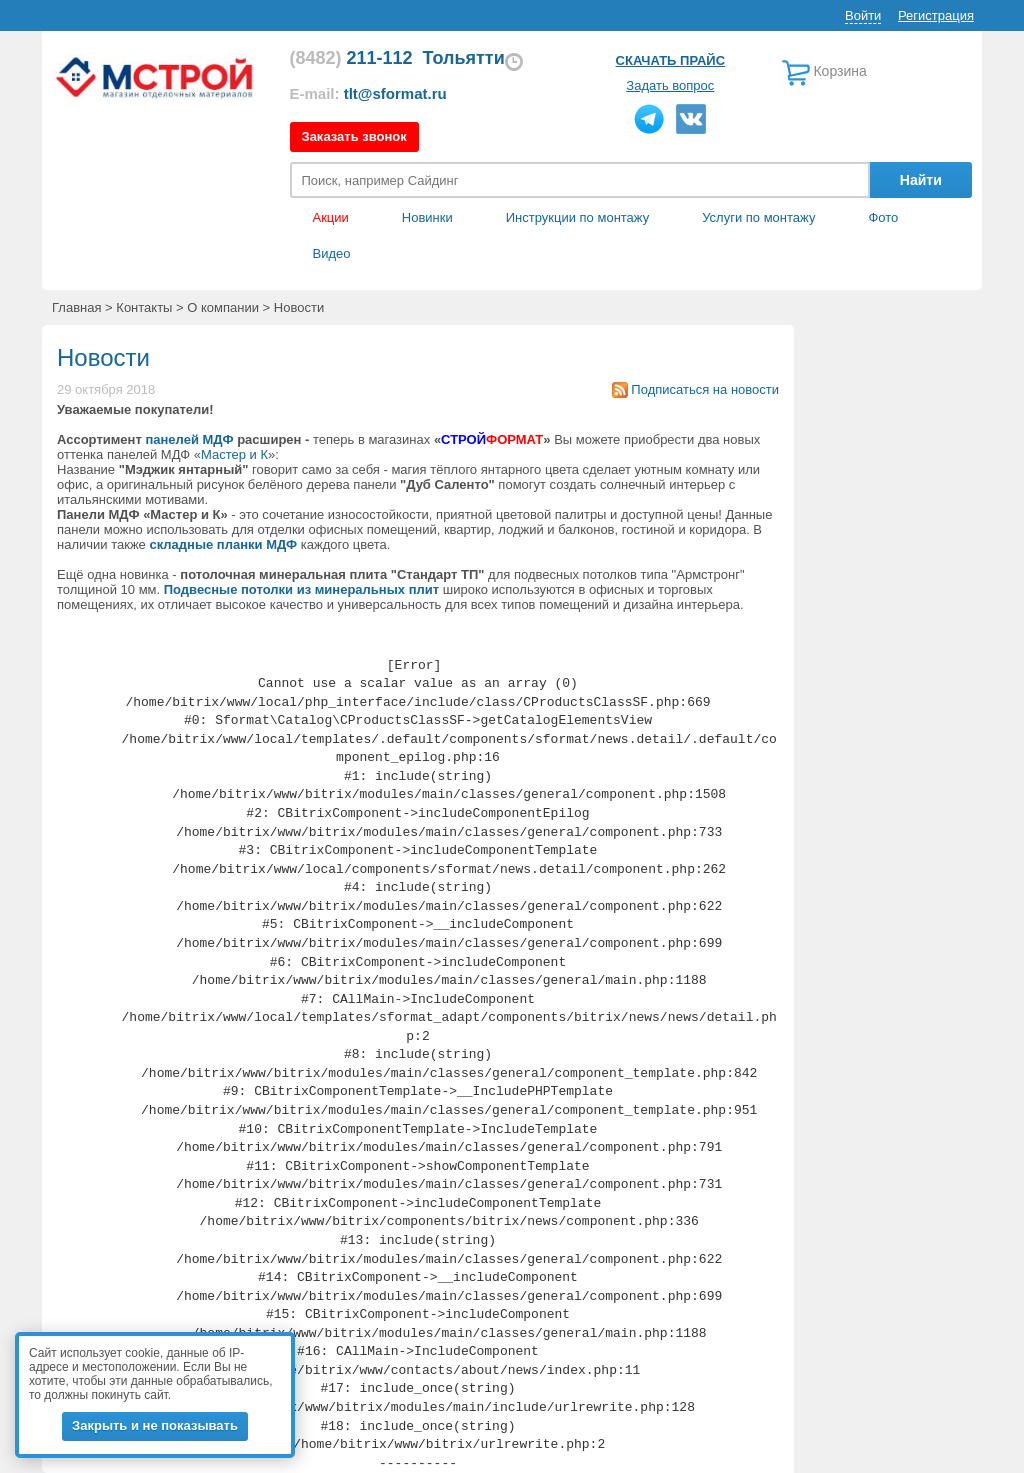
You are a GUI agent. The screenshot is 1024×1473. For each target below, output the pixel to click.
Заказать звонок (354, 136)
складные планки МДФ (223, 544)
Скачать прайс (670, 60)
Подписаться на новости (705, 389)
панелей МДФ (189, 439)
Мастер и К (234, 454)
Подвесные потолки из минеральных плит (301, 589)
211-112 (351, 58)
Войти (863, 15)
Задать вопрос (670, 85)
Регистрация (936, 15)
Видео (332, 253)
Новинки (427, 217)
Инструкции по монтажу (577, 217)
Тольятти (464, 58)
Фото (883, 217)
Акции (331, 217)
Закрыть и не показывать (155, 1425)
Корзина (839, 71)
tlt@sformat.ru (395, 93)
